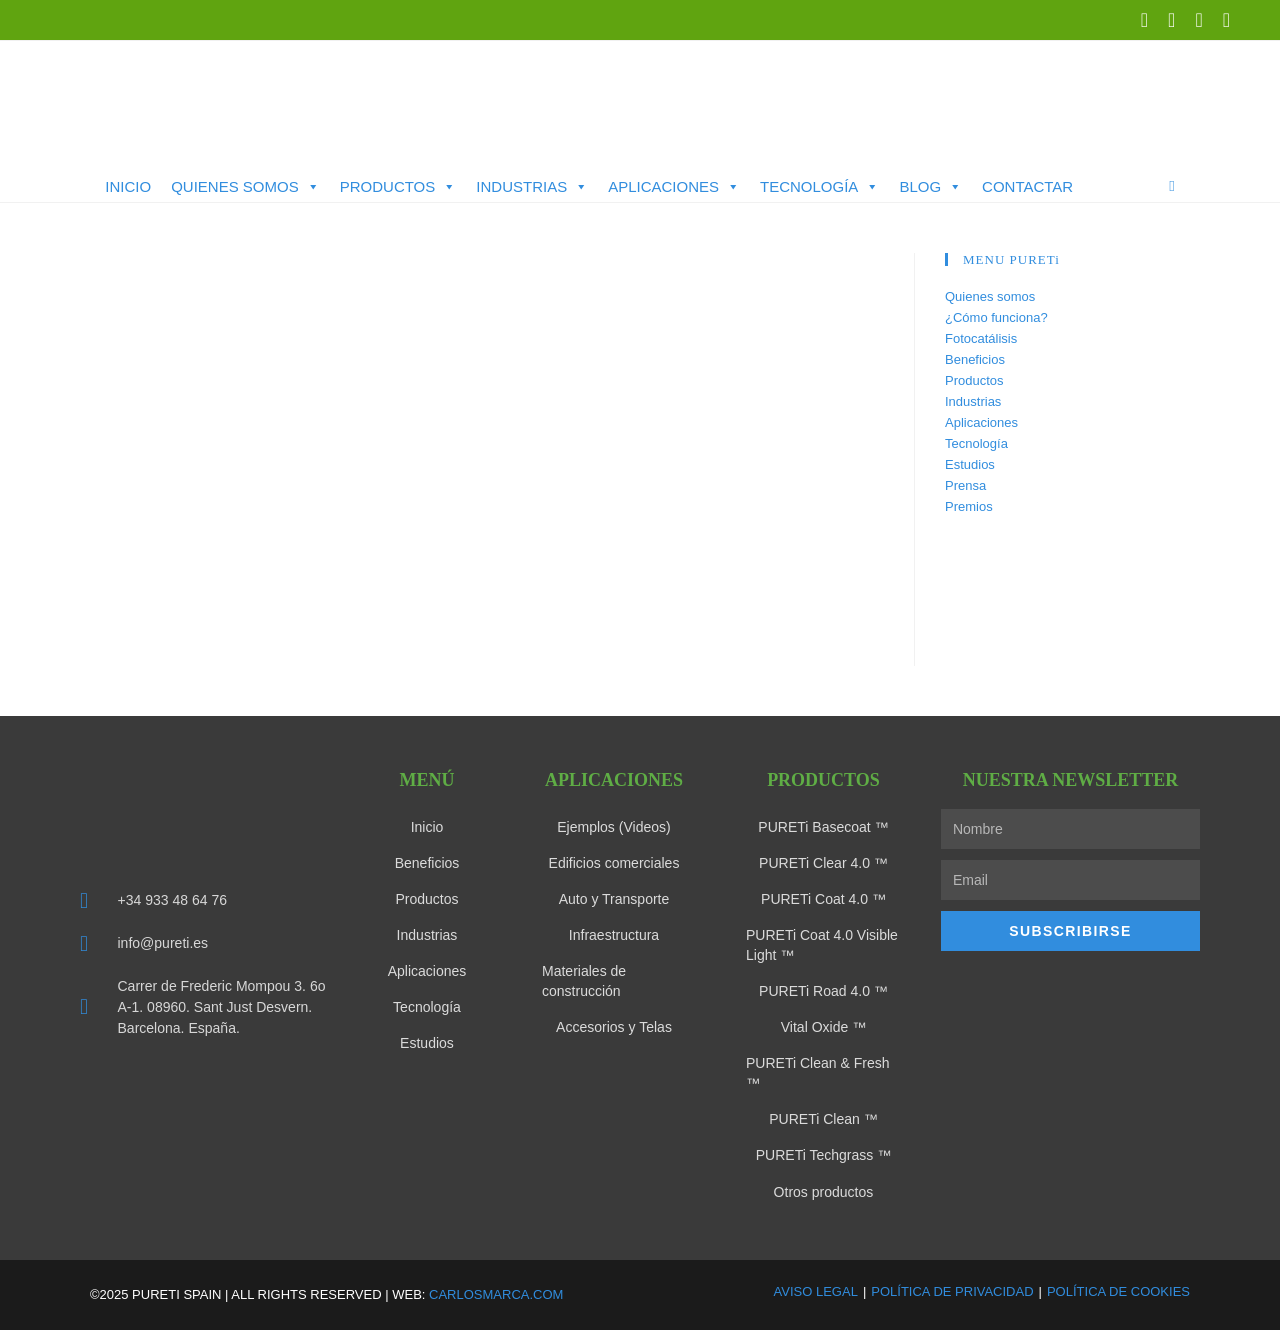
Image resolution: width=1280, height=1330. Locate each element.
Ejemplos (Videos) (613, 827)
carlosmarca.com (496, 1293)
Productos (398, 187)
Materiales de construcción (584, 981)
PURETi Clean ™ (823, 1119)
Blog (930, 187)
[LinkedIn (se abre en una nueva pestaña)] (1171, 20)
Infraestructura (614, 935)
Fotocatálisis (981, 338)
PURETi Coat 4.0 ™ (823, 899)
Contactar (1027, 186)
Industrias (532, 187)
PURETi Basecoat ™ (823, 827)
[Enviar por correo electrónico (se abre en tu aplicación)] (1221, 20)
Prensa (965, 485)
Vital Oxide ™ (823, 1027)
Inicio (128, 186)
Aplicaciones (674, 187)
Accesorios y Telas (614, 1027)
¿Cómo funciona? (996, 317)
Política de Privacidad (952, 1290)
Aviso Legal (816, 1290)
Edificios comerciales (614, 863)
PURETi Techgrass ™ (823, 1155)
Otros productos (824, 1191)
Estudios (970, 464)
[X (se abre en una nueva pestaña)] (1144, 20)
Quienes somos (245, 187)
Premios (969, 506)
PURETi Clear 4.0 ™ (823, 863)
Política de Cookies (1118, 1290)
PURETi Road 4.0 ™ (823, 991)
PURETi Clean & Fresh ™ (817, 1073)
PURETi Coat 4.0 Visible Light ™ (822, 945)
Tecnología (819, 187)
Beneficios (975, 359)
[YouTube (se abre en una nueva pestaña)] (1198, 20)
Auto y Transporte (614, 899)
